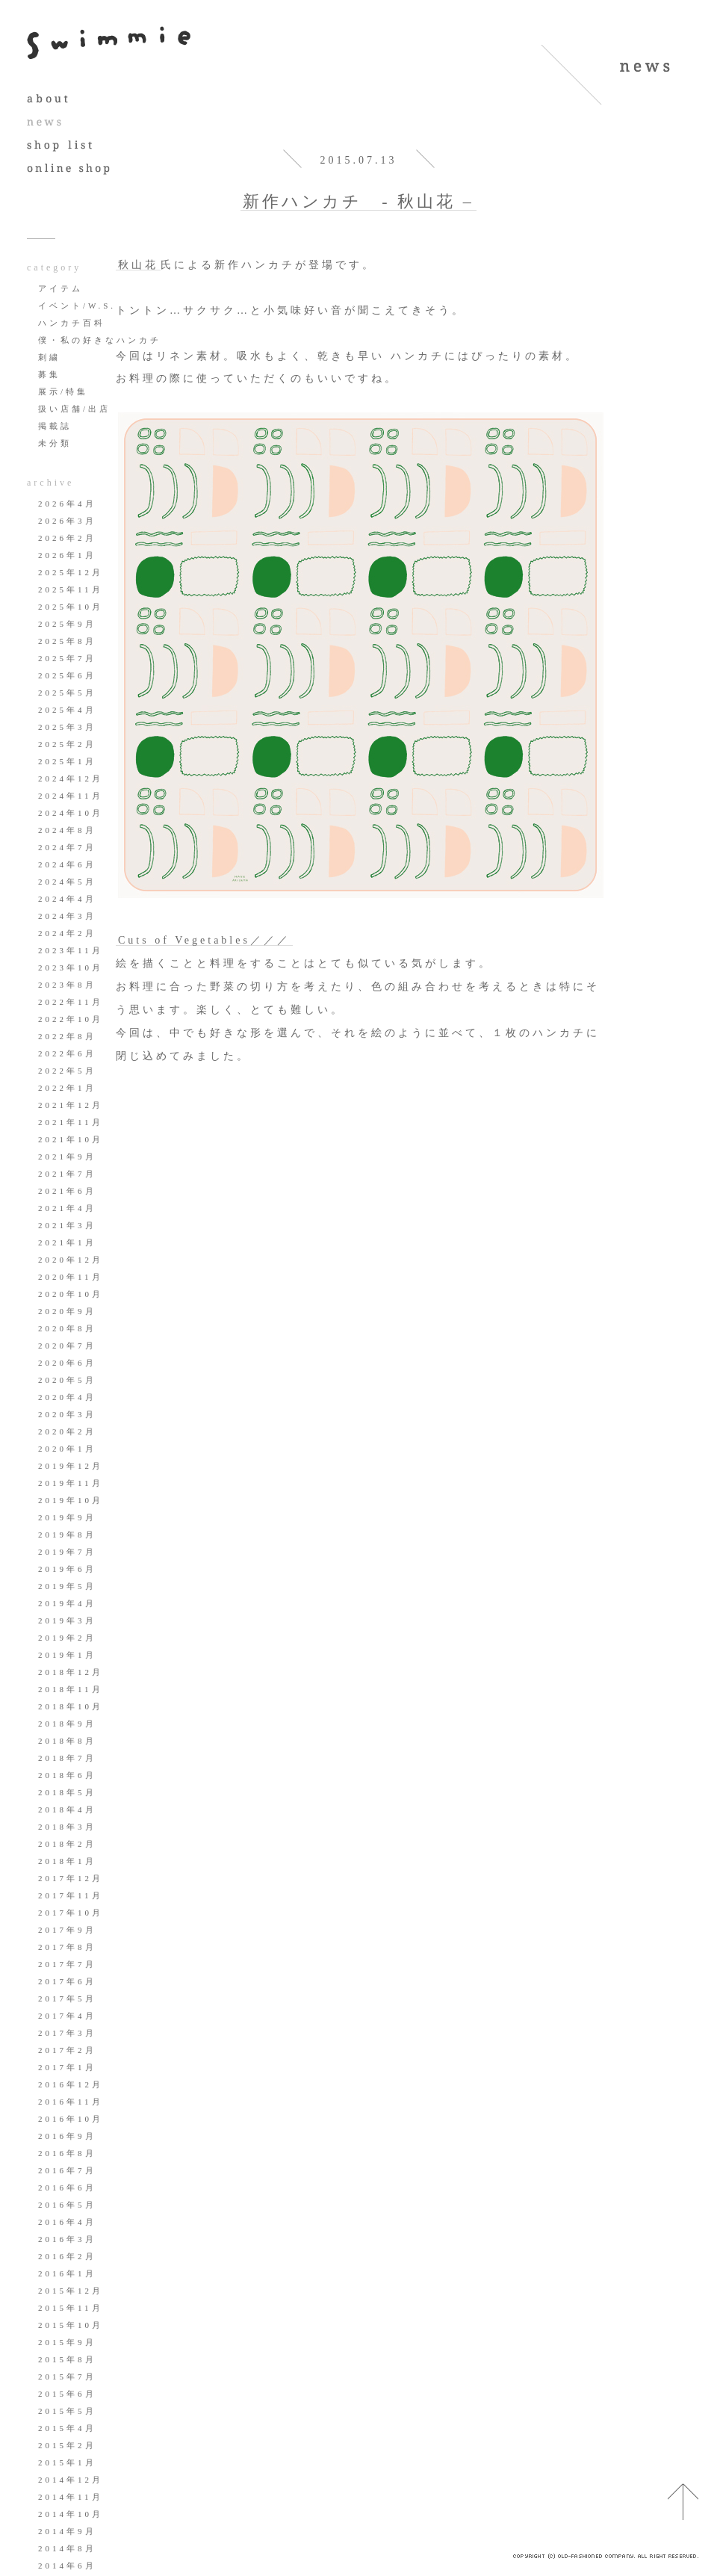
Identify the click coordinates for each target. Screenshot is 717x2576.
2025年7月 (67, 658)
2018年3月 (67, 1826)
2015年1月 (67, 2462)
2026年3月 (67, 520)
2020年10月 (70, 1293)
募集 (49, 374)
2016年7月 (67, 2170)
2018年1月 (67, 1861)
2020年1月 (67, 1448)
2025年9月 (67, 623)
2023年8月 (67, 984)
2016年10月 (70, 2118)
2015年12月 (70, 2290)
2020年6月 (67, 1362)
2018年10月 (70, 1706)
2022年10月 (70, 1019)
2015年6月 (67, 2393)
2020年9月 (67, 1311)
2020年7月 (67, 1345)
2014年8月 (67, 2548)
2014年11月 (70, 2496)
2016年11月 (70, 2101)
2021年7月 (67, 1173)
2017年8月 (67, 1946)
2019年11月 (70, 1483)
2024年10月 (70, 812)
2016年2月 (67, 2256)
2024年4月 (67, 898)
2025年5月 (67, 692)
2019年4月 (67, 1603)
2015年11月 (70, 2307)
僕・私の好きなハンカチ (99, 339)
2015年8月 (67, 2359)
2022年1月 (67, 1087)
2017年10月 (70, 1912)
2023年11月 (70, 950)
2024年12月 (70, 778)
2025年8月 (67, 641)
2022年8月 (67, 1036)
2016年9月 (67, 2135)
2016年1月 (67, 2273)
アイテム (60, 288)
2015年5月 (67, 2410)
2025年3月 (67, 726)
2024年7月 (67, 847)
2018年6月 (67, 1775)
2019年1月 (67, 1654)
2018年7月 (67, 1757)
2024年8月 (67, 830)
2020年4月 (67, 1397)
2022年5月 (67, 1070)
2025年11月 (70, 589)
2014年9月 (67, 2531)
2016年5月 (67, 2204)
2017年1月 (67, 2067)
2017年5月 (67, 1998)
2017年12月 (70, 1878)
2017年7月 (67, 1964)
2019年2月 (67, 1637)
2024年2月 (67, 933)
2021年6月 (67, 1190)
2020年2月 (67, 1431)
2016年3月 (67, 2239)
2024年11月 (70, 795)
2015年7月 (67, 2376)
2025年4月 (67, 709)
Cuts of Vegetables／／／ (204, 940)
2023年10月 (70, 967)
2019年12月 (70, 1465)
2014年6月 (67, 2565)
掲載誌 (55, 425)
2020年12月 (70, 1259)
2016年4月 (67, 2221)
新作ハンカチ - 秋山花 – (358, 201)
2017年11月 (70, 1895)
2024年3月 (67, 915)
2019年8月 (67, 1534)
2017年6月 (67, 1981)
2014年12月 (70, 2479)
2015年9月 (67, 2342)
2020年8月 (67, 1328)
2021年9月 (67, 1156)
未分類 (55, 443)
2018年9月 (67, 1723)
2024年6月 (67, 864)
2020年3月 (67, 1414)
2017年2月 (67, 2050)
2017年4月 (67, 2015)
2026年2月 (67, 537)
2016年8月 (67, 2153)
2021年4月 (67, 1208)
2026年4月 (67, 503)
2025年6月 (67, 675)
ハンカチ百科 (71, 322)
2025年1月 (67, 761)
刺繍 (49, 357)
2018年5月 (67, 1792)
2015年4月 (67, 2428)
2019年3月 (67, 1620)
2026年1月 (67, 555)
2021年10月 (70, 1139)
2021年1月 (67, 1242)
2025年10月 (70, 606)
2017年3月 (67, 2032)
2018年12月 (70, 1672)
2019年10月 (70, 1500)
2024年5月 (67, 881)
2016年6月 (67, 2187)
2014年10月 (70, 2514)
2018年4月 (67, 1809)
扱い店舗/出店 (74, 408)
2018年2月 (67, 1843)
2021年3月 (67, 1225)
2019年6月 (67, 1568)
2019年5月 (67, 1586)
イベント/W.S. (77, 305)
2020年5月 (67, 1379)
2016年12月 (70, 2084)
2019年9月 (67, 1517)
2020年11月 (70, 1276)
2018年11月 (70, 1689)
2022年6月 (67, 1053)
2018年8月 (67, 1740)
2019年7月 (67, 1551)
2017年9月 (67, 1929)
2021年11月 (70, 1122)
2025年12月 (70, 572)
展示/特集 (63, 391)
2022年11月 (70, 1001)
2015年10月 (70, 2324)
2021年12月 (70, 1104)
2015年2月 (67, 2445)
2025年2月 (67, 744)
